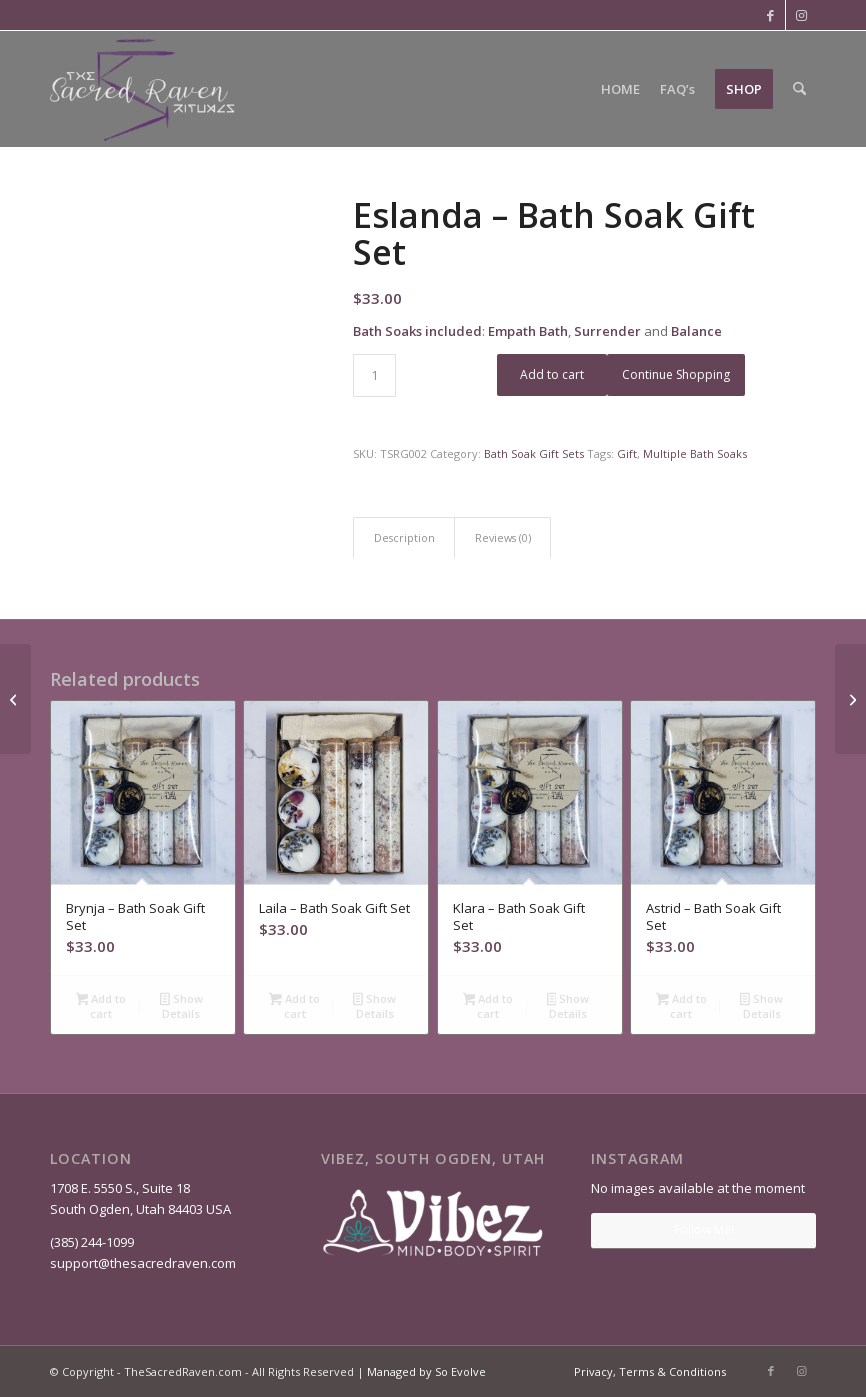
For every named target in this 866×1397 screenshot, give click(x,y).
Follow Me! (704, 1229)
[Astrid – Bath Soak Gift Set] (15, 699)
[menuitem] (620, 89)
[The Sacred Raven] (144, 89)
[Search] (799, 89)
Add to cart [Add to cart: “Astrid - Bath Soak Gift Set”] (681, 1006)
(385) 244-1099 (92, 1242)
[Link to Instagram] (801, 15)
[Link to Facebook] (770, 15)
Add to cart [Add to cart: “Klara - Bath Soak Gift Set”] (488, 1006)
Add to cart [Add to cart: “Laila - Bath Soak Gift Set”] (294, 1006)
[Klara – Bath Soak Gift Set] (850, 699)
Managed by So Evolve (426, 1371)
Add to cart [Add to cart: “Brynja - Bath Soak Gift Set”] (101, 1006)
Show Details (181, 1006)
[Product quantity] (374, 375)
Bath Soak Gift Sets (534, 453)
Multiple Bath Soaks (695, 453)
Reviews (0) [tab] (503, 537)
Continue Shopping (676, 374)
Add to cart (552, 374)
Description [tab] (404, 537)
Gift (627, 453)
